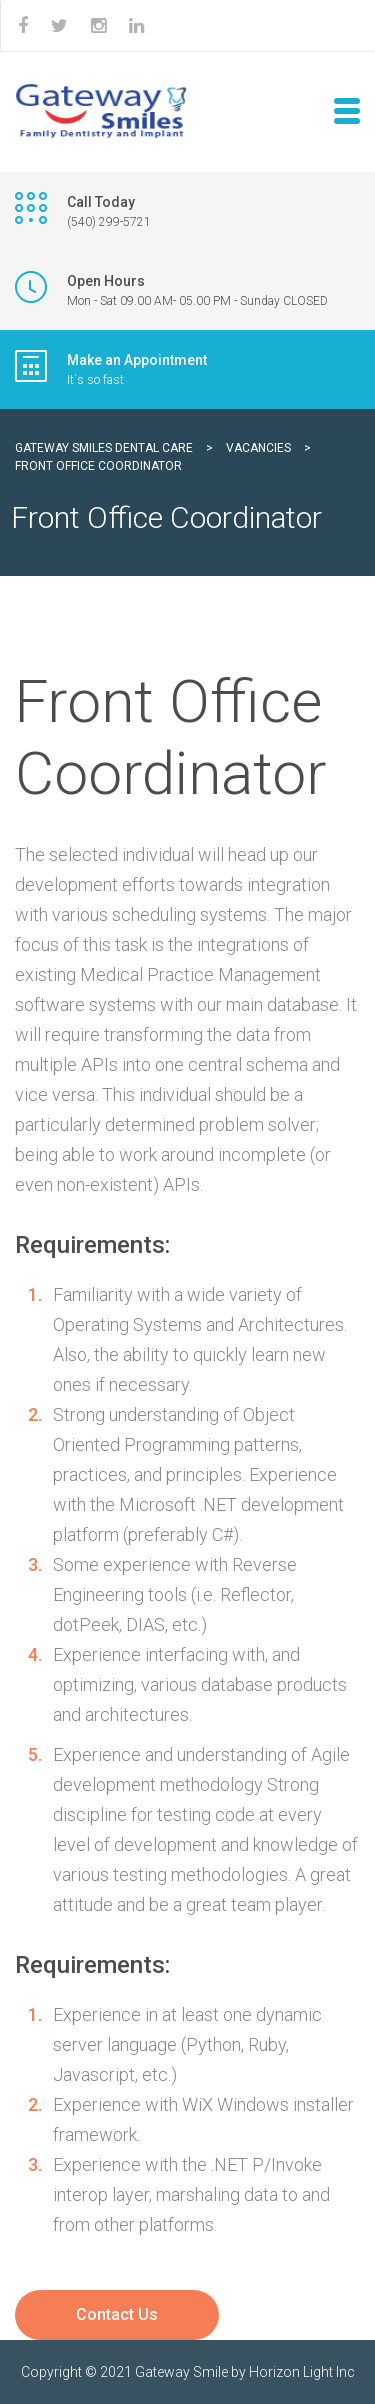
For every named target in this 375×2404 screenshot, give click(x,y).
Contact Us (117, 2314)
